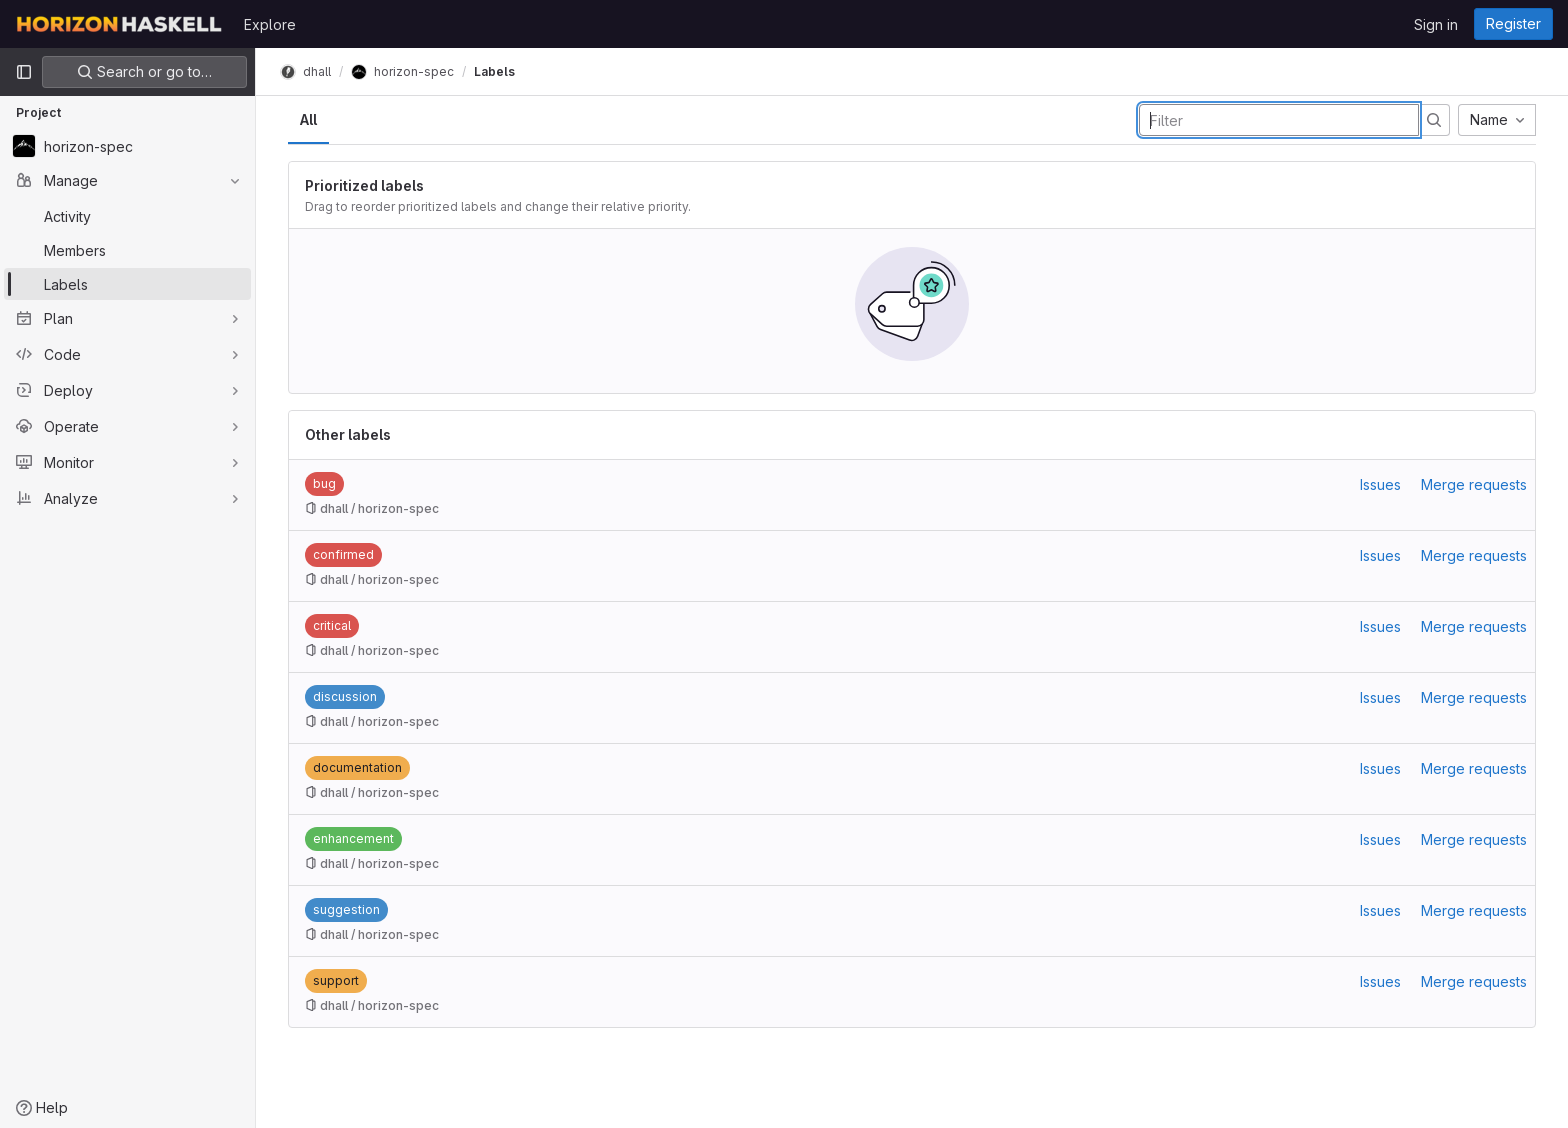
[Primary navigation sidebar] (24, 72)
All (308, 119)
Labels (494, 71)
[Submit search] (1434, 120)
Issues (1380, 484)
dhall (305, 71)
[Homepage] (119, 24)
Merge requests (1474, 484)
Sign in (1436, 24)
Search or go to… (144, 71)
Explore (270, 24)
